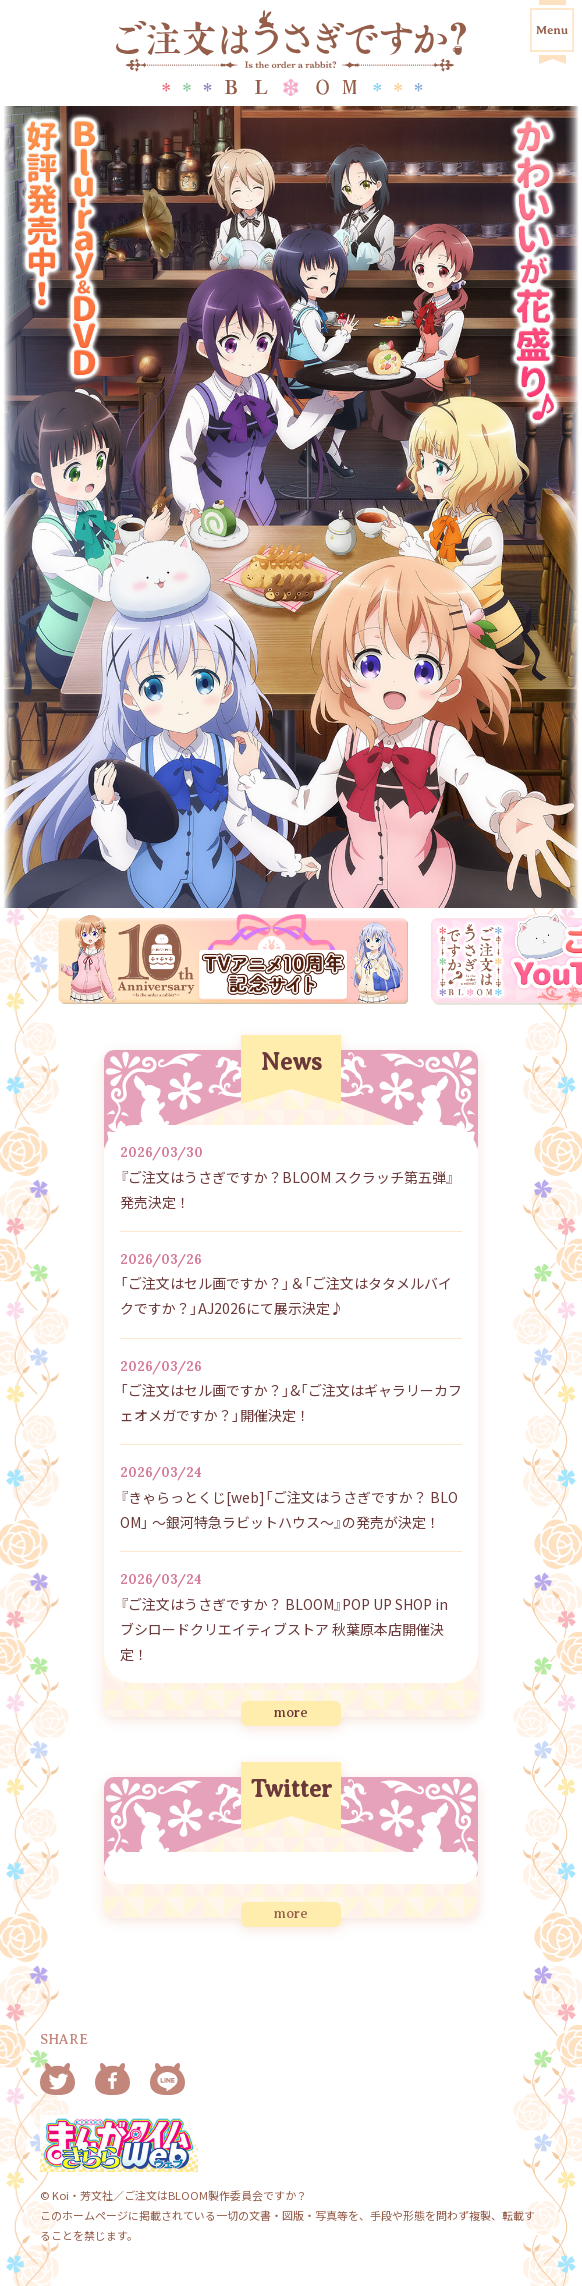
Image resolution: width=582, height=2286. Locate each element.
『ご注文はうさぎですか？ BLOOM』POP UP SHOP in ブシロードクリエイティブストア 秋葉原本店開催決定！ (284, 1629)
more (291, 1712)
